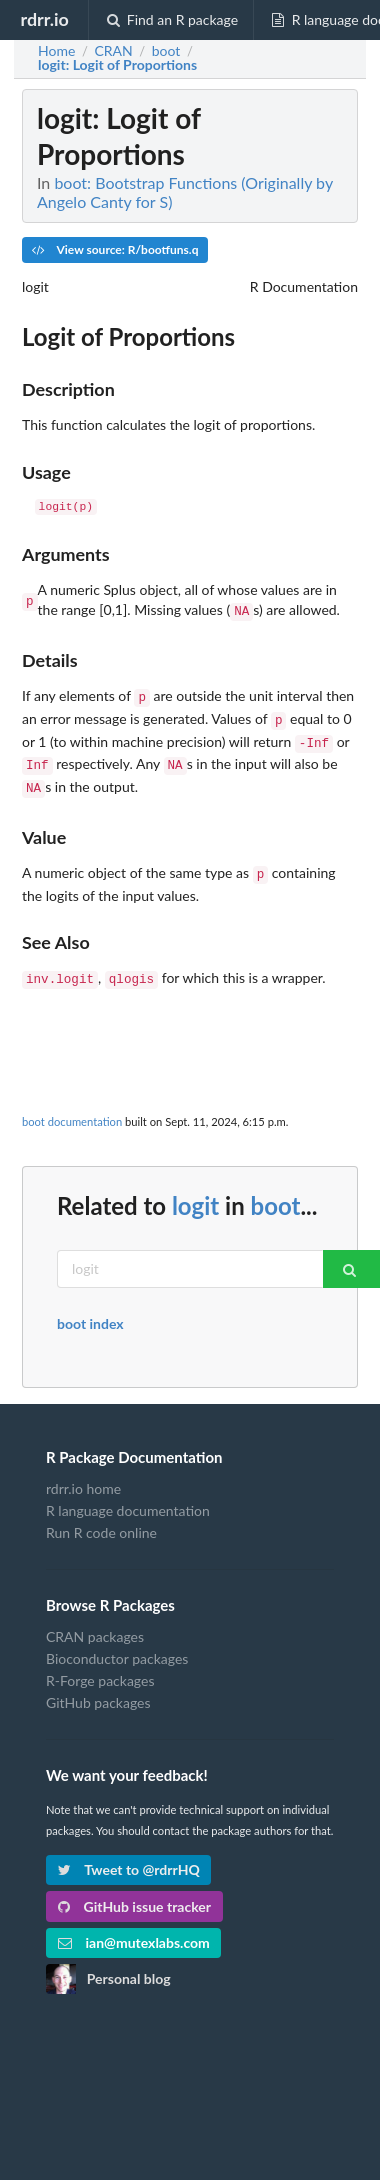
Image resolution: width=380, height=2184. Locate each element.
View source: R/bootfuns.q (115, 249)
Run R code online (101, 1516)
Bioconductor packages (117, 1642)
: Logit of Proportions (117, 65)
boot (276, 1189)
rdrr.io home (83, 1473)
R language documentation (128, 1494)
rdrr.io (44, 19)
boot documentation (72, 1105)
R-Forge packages (100, 1664)
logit (195, 1189)
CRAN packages (95, 1621)
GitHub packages (98, 1686)
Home (56, 51)
